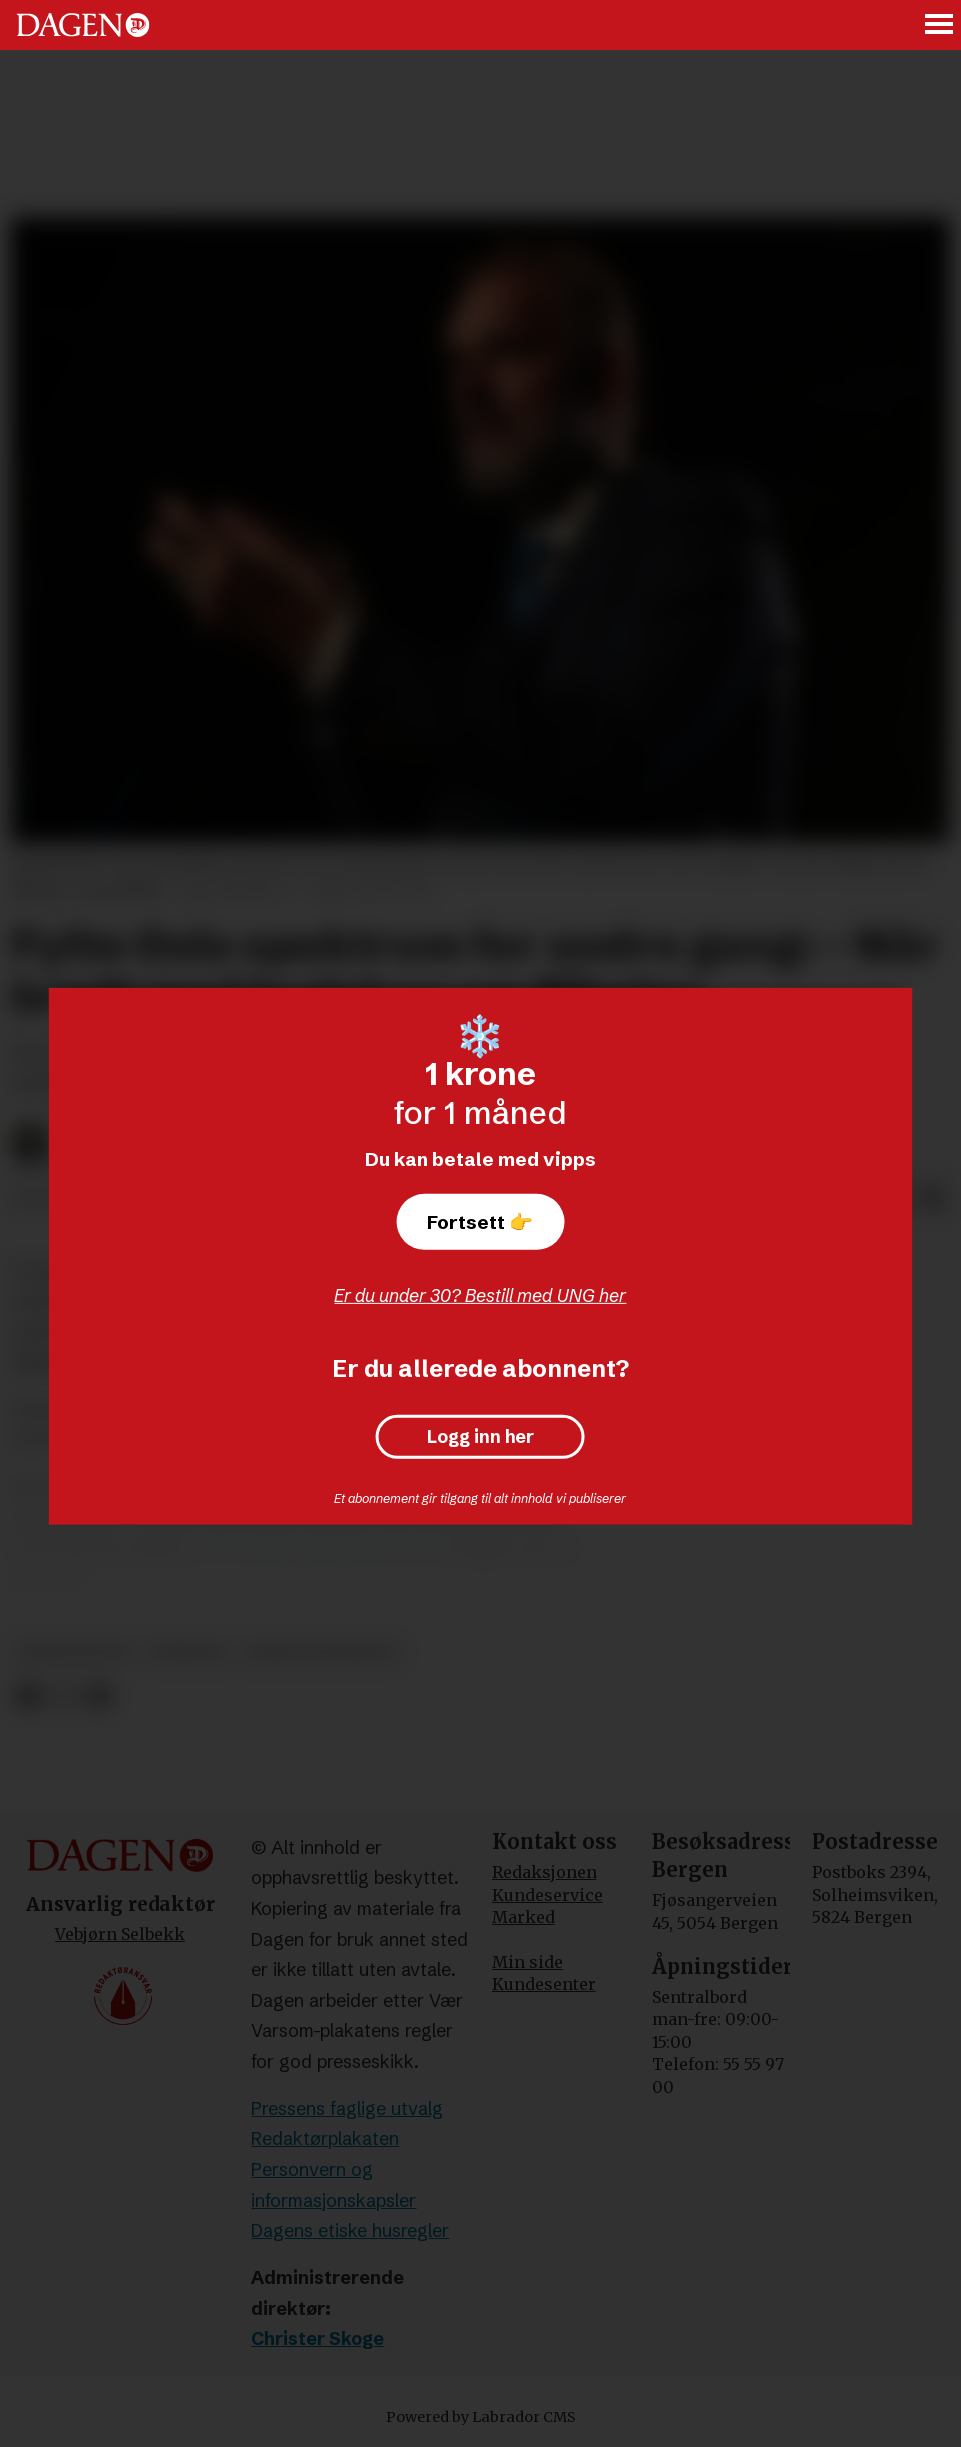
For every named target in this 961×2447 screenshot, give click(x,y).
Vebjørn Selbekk (120, 1934)
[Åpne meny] (940, 25)
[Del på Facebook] (27, 1696)
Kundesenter (544, 1984)
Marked (523, 1917)
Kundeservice (547, 1895)
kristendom (74, 1652)
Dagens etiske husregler (350, 2230)
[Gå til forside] (83, 25)
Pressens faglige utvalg (347, 2108)
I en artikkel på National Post (317, 1547)
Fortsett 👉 (480, 1222)
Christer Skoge (317, 2338)
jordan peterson (322, 1652)
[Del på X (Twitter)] (63, 1696)
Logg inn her (480, 1437)
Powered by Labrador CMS (481, 2417)
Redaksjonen (544, 1872)
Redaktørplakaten (325, 2138)
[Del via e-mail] (933, 1200)
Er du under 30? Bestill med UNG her (480, 1295)
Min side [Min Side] (527, 1962)
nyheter (187, 1652)
